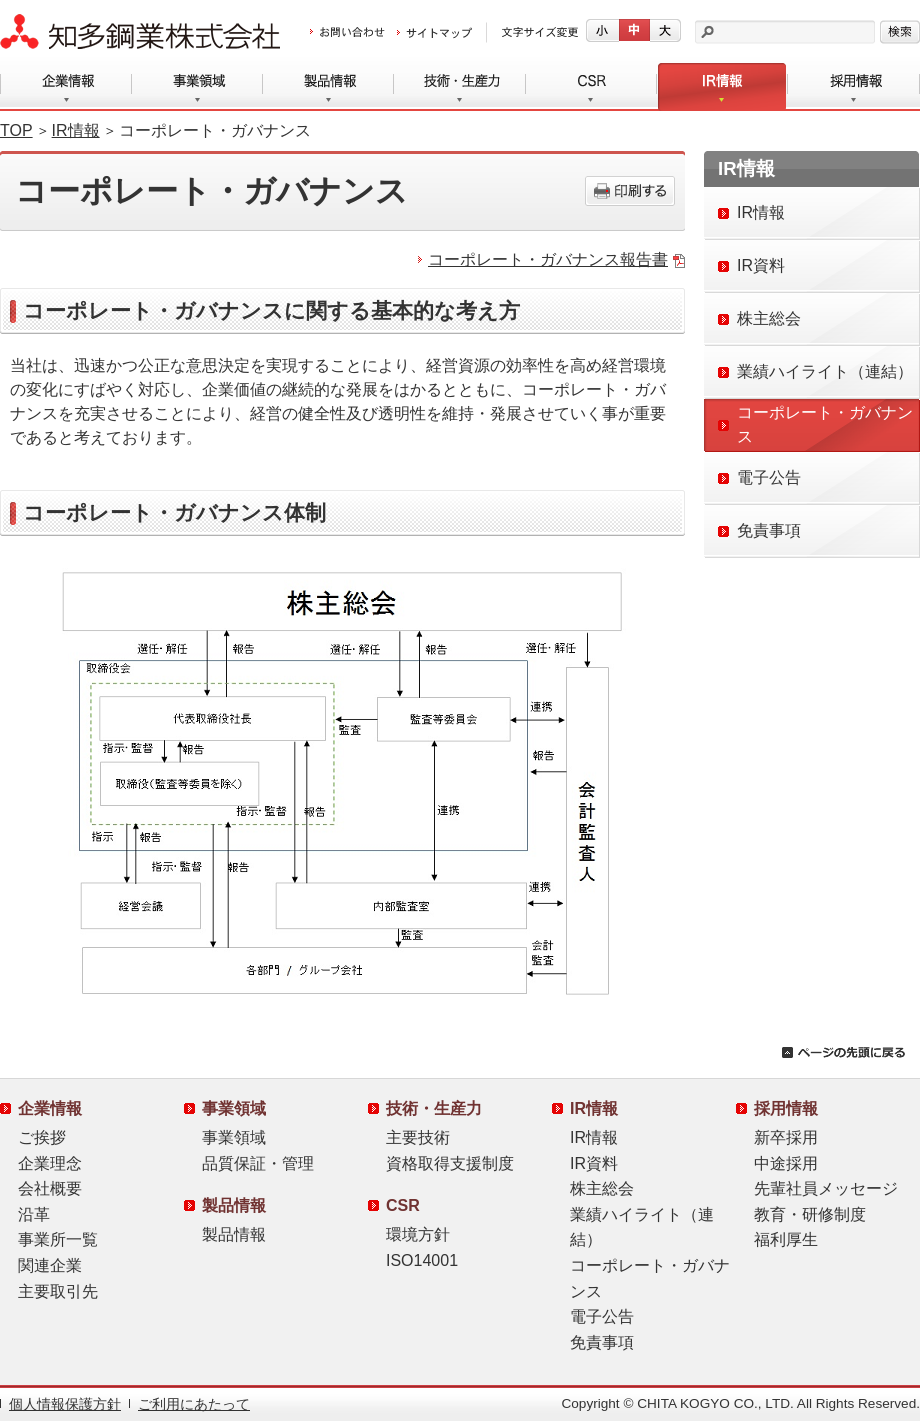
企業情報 (66, 87)
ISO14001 (422, 1260)
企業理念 (50, 1163)
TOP (16, 130)
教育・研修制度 (810, 1214)
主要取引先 (58, 1291)
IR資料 (594, 1163)
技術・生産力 (460, 87)
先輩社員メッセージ (826, 1188)
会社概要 (50, 1188)
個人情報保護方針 (65, 1404)
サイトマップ (434, 33)
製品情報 (328, 87)
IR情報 (722, 87)
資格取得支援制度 (450, 1163)
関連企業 (50, 1265)
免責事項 (602, 1342)
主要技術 (418, 1137)
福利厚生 (786, 1239)
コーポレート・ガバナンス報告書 (548, 259)
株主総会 (602, 1188)
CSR (591, 87)
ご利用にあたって (194, 1404)
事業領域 (197, 87)
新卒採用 (786, 1137)
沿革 (34, 1214)
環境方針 (418, 1234)
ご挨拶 (42, 1137)
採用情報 (854, 87)
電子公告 (602, 1316)
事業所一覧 (58, 1239)
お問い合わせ (347, 33)
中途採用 (786, 1163)
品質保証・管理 (258, 1163)
